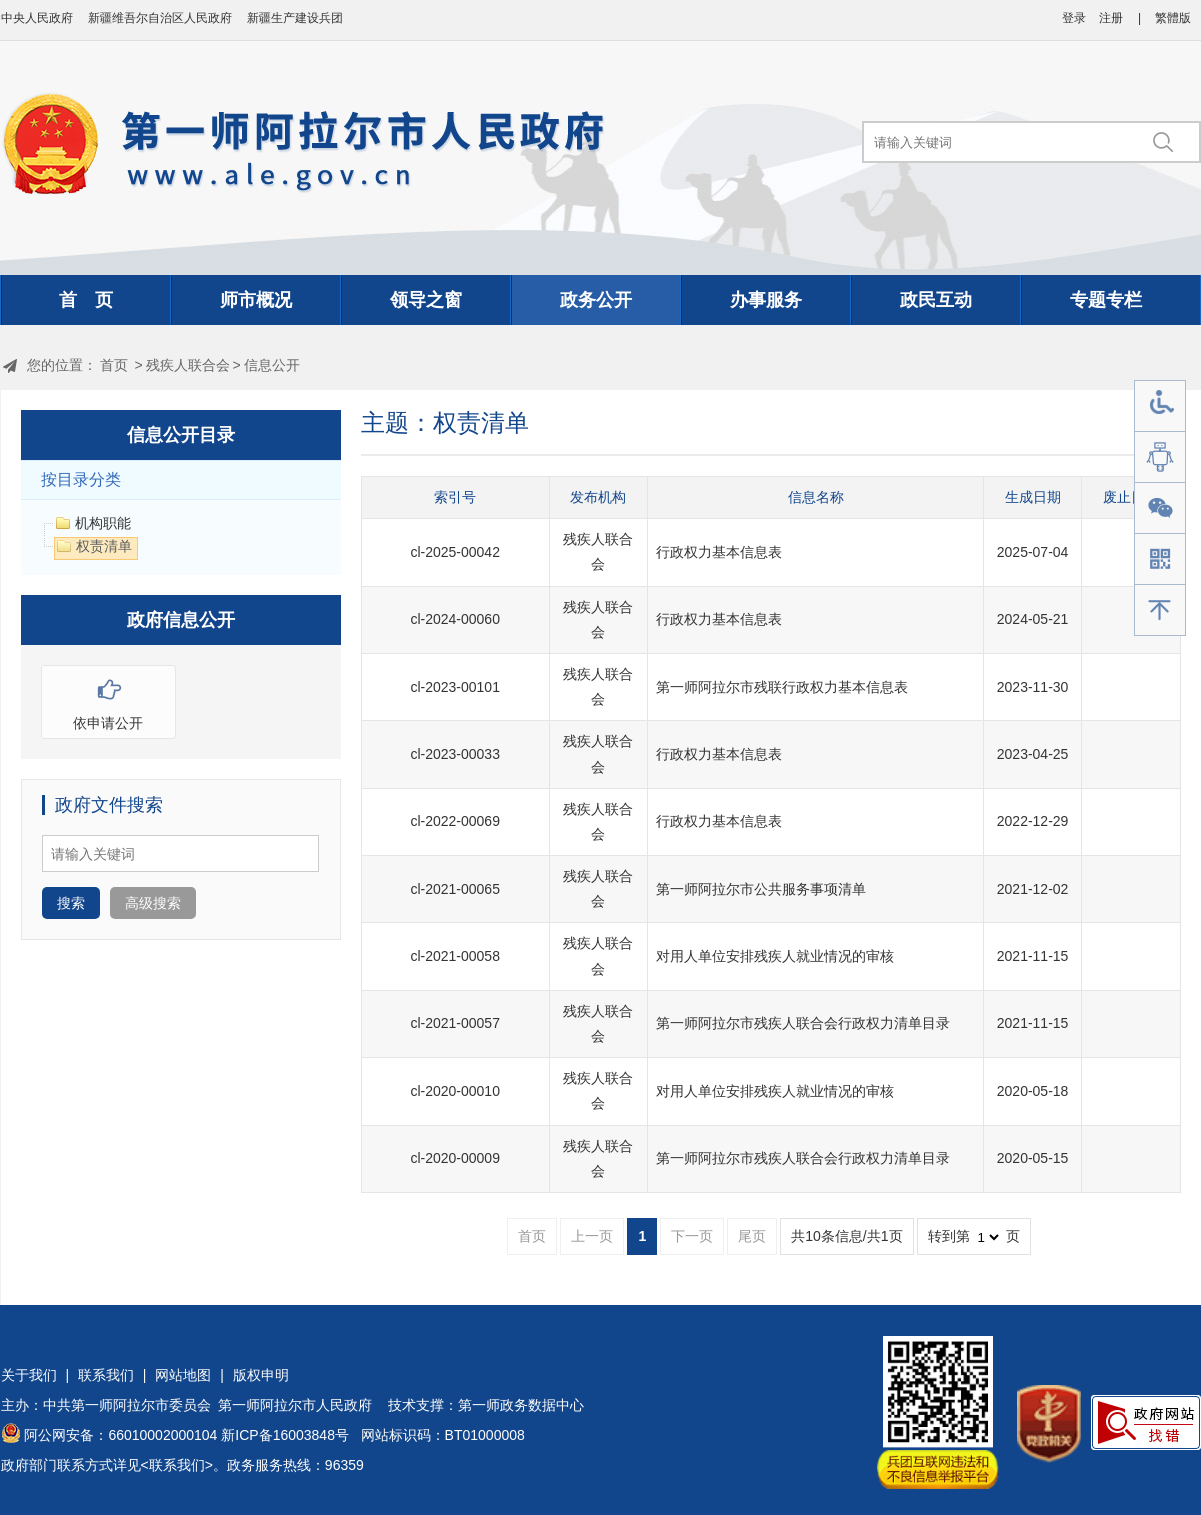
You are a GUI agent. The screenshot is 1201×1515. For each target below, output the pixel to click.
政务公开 (596, 300)
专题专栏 (1106, 300)
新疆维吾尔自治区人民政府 (160, 18)
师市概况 (256, 300)
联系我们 (106, 1375)
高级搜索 (153, 903)
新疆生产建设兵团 (295, 18)
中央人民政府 (37, 18)
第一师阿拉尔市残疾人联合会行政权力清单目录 (803, 1023)
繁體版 (1173, 18)
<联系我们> (177, 1465)
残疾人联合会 (188, 365)
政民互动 (936, 300)
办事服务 (766, 300)
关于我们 (29, 1375)
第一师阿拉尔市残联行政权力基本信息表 (782, 687)
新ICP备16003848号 (285, 1435)
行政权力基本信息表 (719, 552)
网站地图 (183, 1375)
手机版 (1160, 559)
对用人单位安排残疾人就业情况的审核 (775, 956)
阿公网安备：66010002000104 (120, 1435)
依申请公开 (108, 698)
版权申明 (261, 1375)
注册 (1111, 18)
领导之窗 (426, 300)
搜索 (71, 903)
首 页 (86, 300)
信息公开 (272, 365)
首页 (114, 365)
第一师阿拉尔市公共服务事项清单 (761, 889)
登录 (1074, 18)
